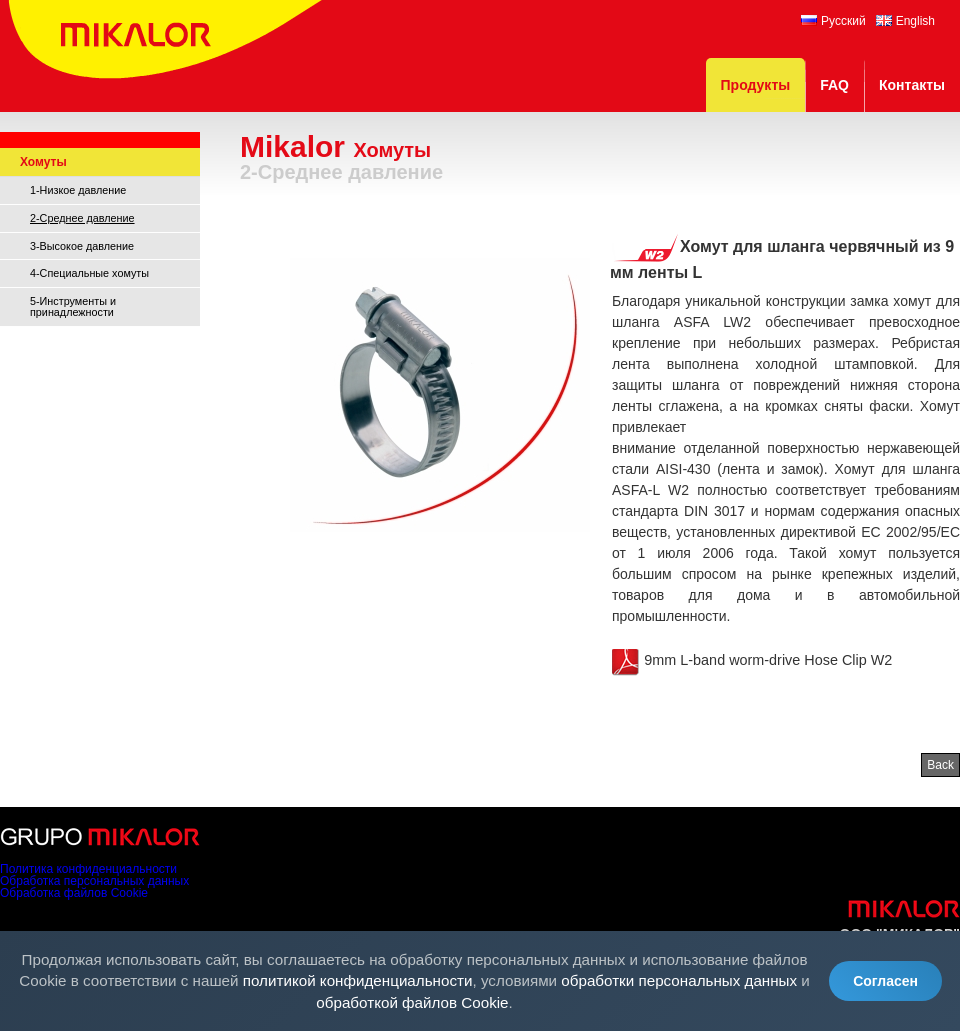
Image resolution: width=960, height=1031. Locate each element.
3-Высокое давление (82, 246)
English (905, 21)
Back (940, 765)
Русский (833, 21)
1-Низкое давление (78, 190)
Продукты (756, 85)
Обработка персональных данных (94, 881)
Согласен (885, 981)
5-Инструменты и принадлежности (73, 306)
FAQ (834, 85)
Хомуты (43, 162)
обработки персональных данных (679, 980)
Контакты (912, 85)
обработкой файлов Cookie (412, 1002)
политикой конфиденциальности (358, 980)
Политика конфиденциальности (88, 869)
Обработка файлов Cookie (74, 893)
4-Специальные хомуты (89, 273)
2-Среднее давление (82, 218)
